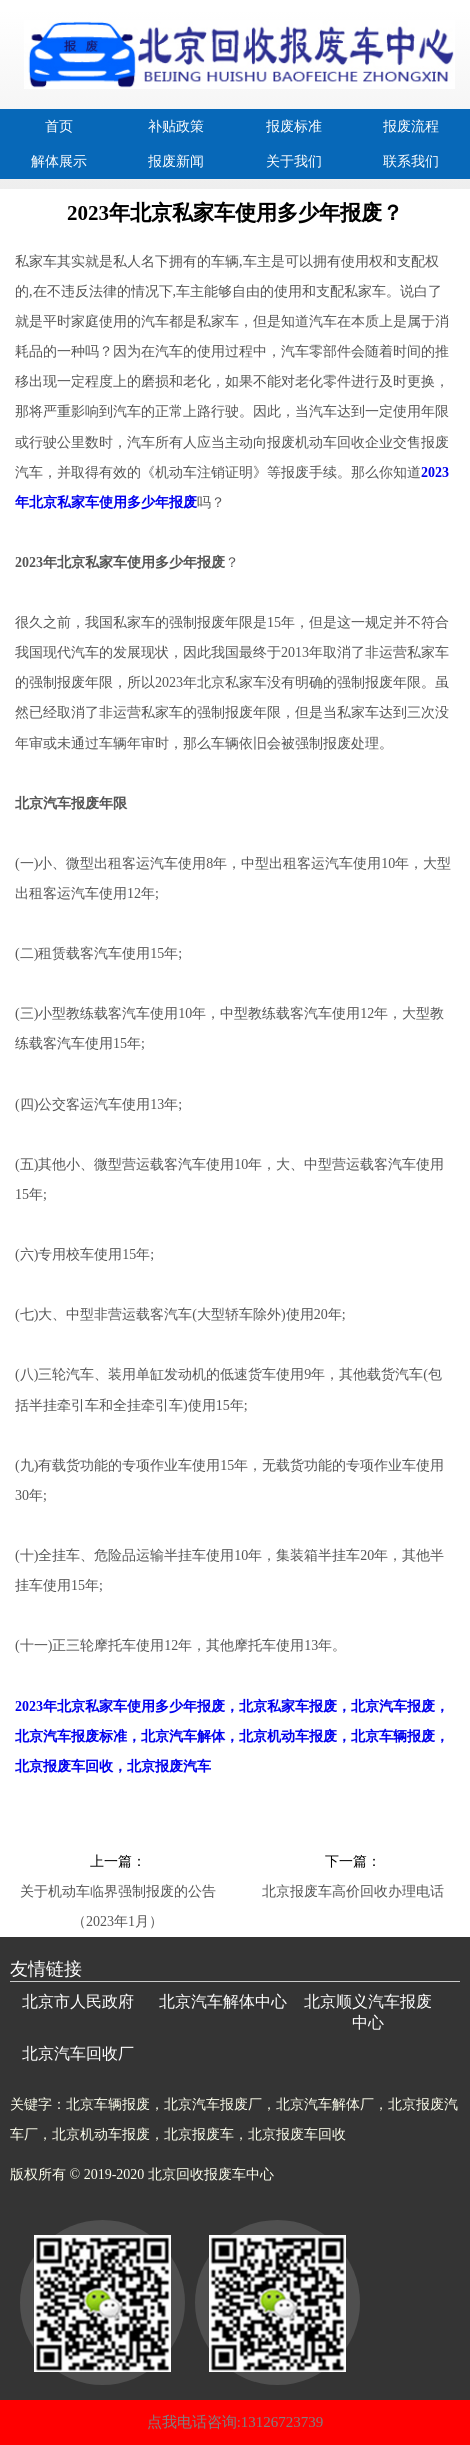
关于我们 (294, 161)
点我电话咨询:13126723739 (235, 2422)
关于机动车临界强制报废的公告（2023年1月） (118, 1895)
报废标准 (294, 126)
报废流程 (411, 126)
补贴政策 (176, 126)
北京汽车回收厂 (78, 2053)
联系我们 (411, 161)
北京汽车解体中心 (223, 2001)
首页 (59, 126)
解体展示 (59, 161)
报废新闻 (176, 161)
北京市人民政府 (78, 2001)
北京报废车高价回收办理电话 (353, 1891)
